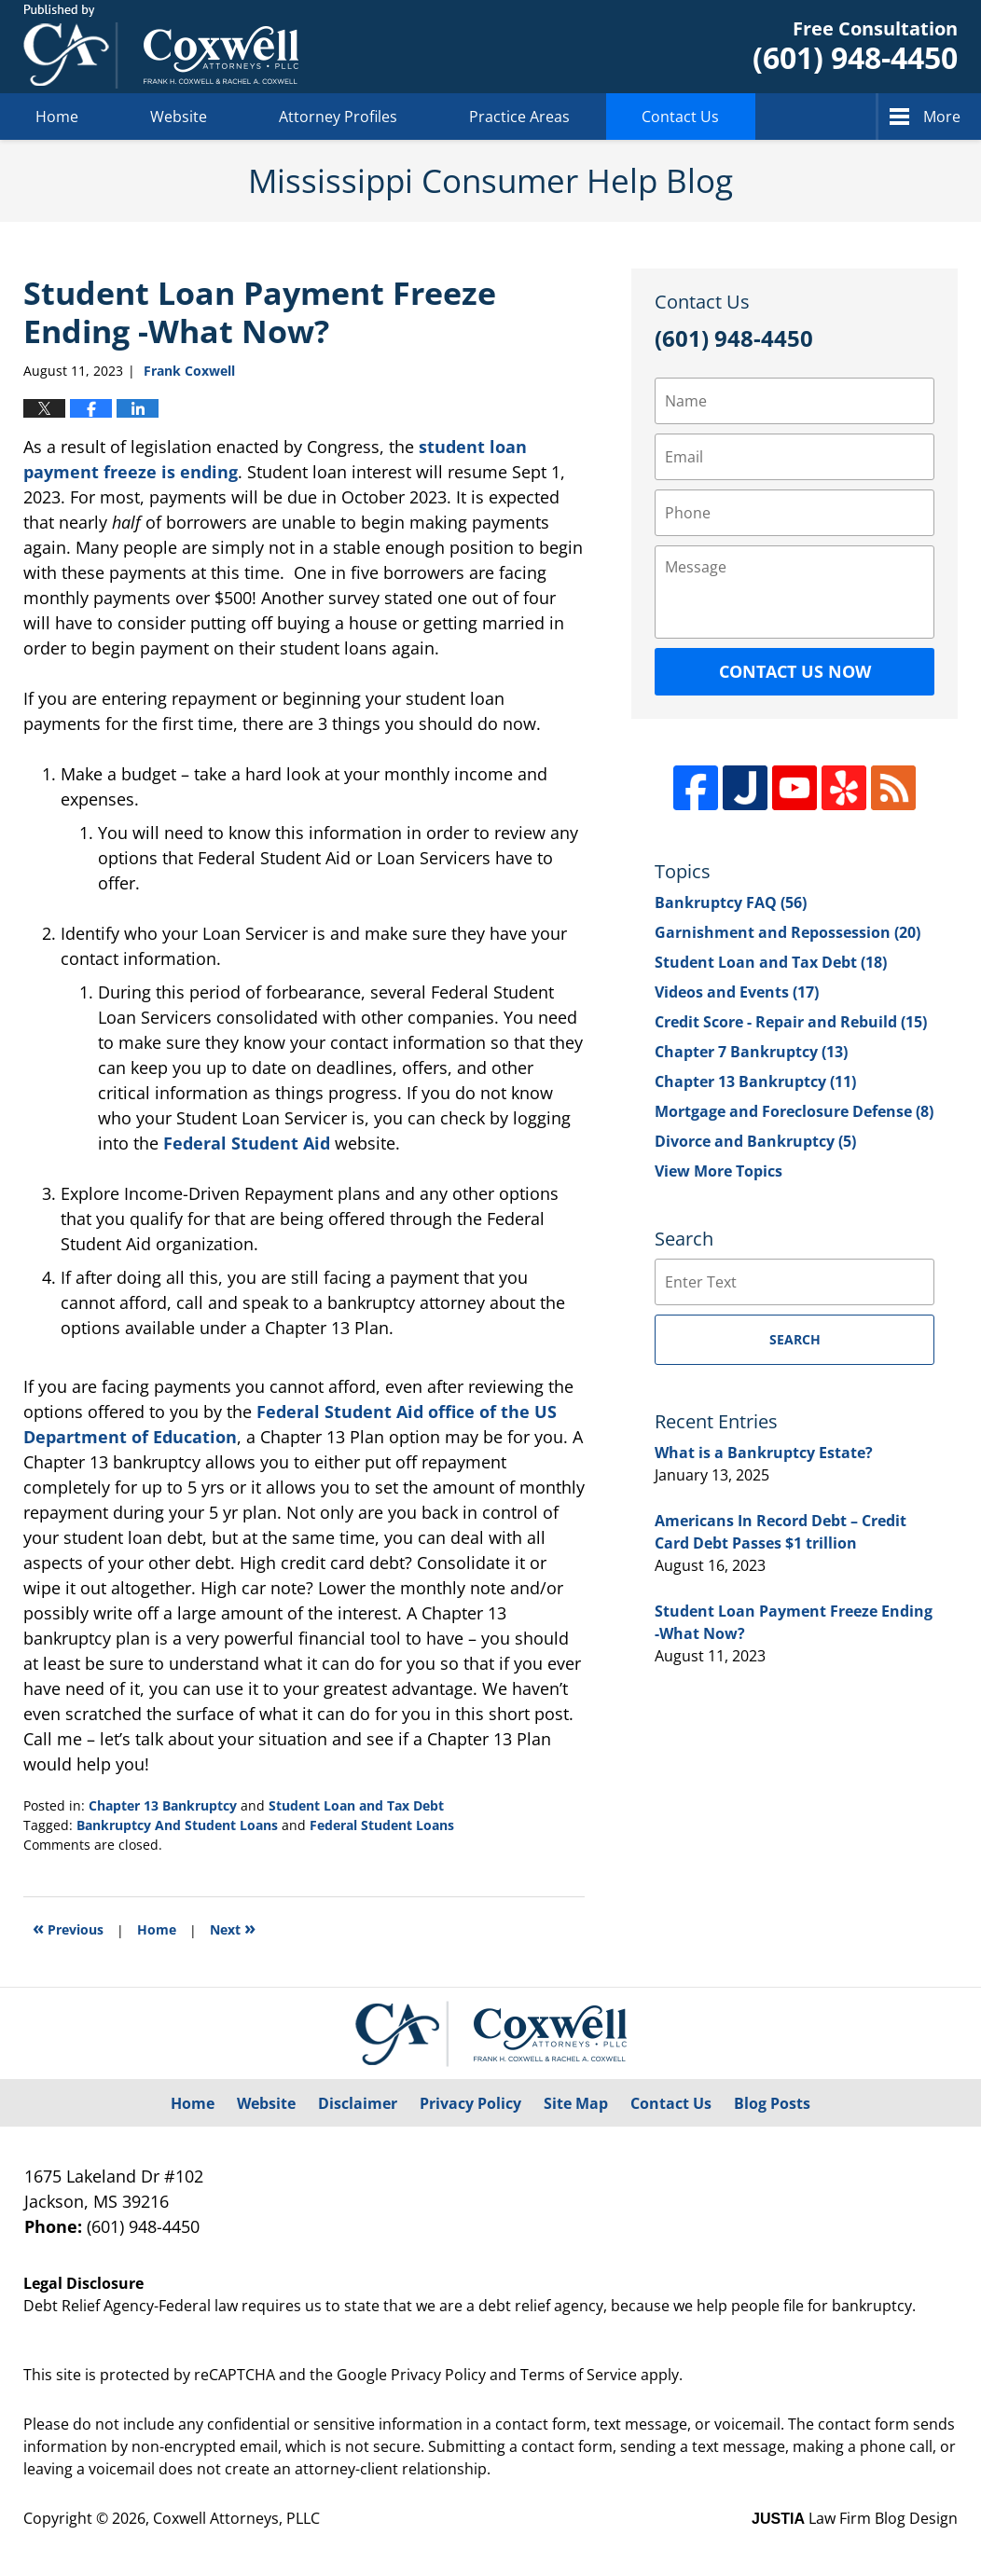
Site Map (576, 2103)
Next (233, 1927)
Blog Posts (772, 2103)
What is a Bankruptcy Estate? (764, 1452)
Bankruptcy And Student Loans (177, 1825)
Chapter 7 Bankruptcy (751, 1051)
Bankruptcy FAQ (731, 902)
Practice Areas (519, 116)
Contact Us (680, 116)
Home (56, 116)
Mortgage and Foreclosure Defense (794, 1111)
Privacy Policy (470, 2103)
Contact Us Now (795, 671)
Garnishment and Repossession (787, 932)
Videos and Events (737, 992)
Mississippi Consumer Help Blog (160, 47)
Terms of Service (578, 2374)
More (941, 116)
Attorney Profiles (338, 116)
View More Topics (718, 1171)
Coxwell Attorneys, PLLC (236, 2518)
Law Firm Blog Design (855, 2518)
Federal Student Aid (246, 1143)
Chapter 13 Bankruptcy (163, 1805)
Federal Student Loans (382, 1825)
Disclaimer (357, 2103)
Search (795, 1339)
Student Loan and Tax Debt (356, 1805)
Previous (68, 1927)
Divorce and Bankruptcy (755, 1141)
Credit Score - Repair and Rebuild (791, 1022)
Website (178, 116)
